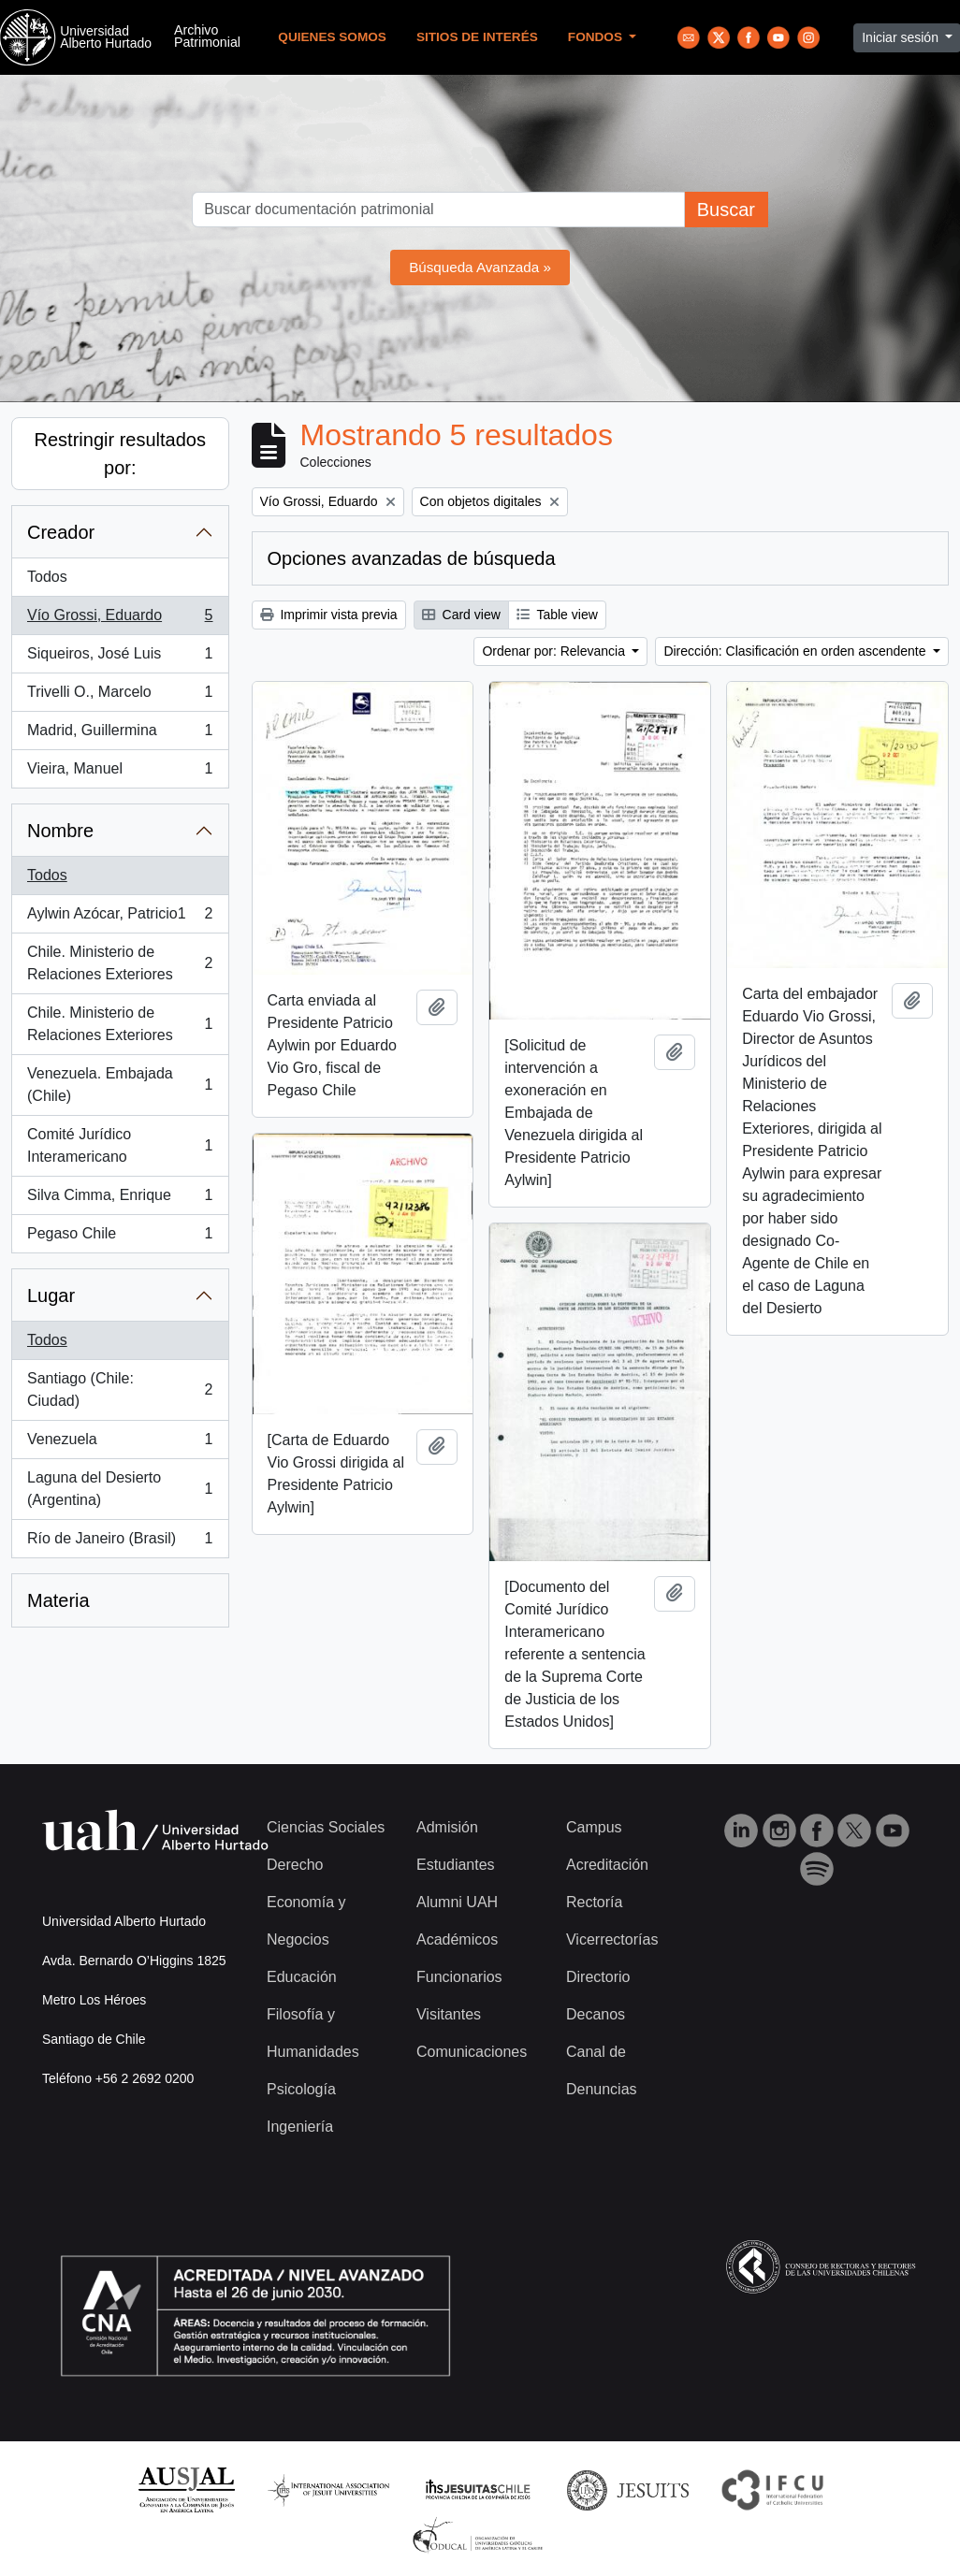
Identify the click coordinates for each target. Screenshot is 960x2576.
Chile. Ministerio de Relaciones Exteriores (119, 963)
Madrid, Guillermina (119, 734)
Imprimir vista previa (329, 614)
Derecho (295, 1865)
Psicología (301, 2089)
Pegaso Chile (119, 1237)
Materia (58, 1600)
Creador (61, 532)
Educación (302, 1977)
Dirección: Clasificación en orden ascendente (796, 651)
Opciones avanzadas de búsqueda (412, 558)
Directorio (598, 1977)
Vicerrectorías (612, 1939)
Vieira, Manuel (119, 773)
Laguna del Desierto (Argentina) (119, 1488)
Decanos (595, 2014)
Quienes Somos (332, 37)
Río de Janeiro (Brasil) (119, 1542)
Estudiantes (455, 1865)
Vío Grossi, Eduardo (119, 619)
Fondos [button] (597, 37)
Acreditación (607, 1865)
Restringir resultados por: (120, 453)
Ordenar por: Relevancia (555, 651)
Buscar (726, 209)
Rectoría (594, 1902)
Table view (557, 614)
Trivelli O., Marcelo (119, 696)
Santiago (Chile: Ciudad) (119, 1389)
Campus (594, 1827)
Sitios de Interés (477, 37)
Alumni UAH (457, 1902)
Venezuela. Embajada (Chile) (119, 1084)
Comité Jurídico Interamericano (119, 1145)
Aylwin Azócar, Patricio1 (119, 918)
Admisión (447, 1827)
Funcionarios (459, 1977)
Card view (461, 614)
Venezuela (119, 1443)
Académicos (457, 1939)
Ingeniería (300, 2127)
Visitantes (448, 2014)
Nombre (60, 830)
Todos (47, 577)
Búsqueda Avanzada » (480, 267)
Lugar (51, 1295)
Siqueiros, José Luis (119, 658)
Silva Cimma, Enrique (119, 1199)
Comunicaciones (471, 2052)
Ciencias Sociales (326, 1827)
